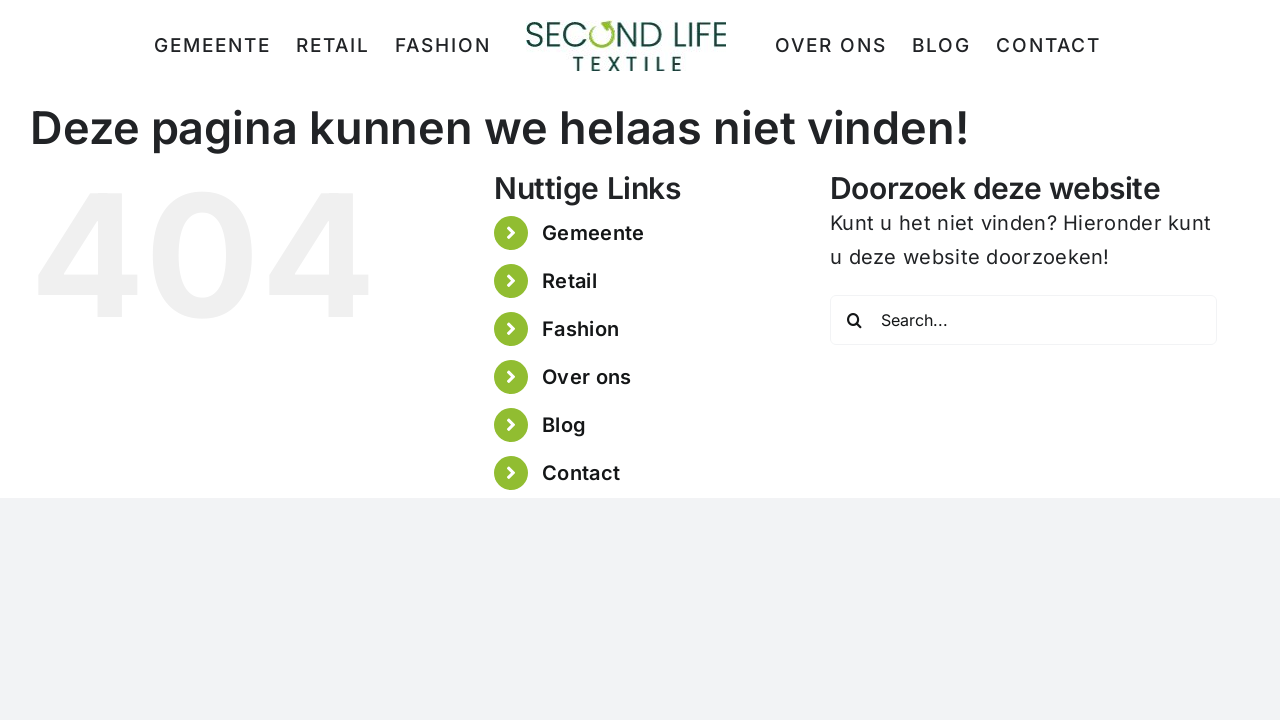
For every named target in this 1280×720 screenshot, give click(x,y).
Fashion (580, 329)
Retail (569, 281)
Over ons (586, 377)
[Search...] (1023, 320)
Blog (564, 425)
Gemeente (593, 233)
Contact (581, 473)
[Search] (855, 320)
